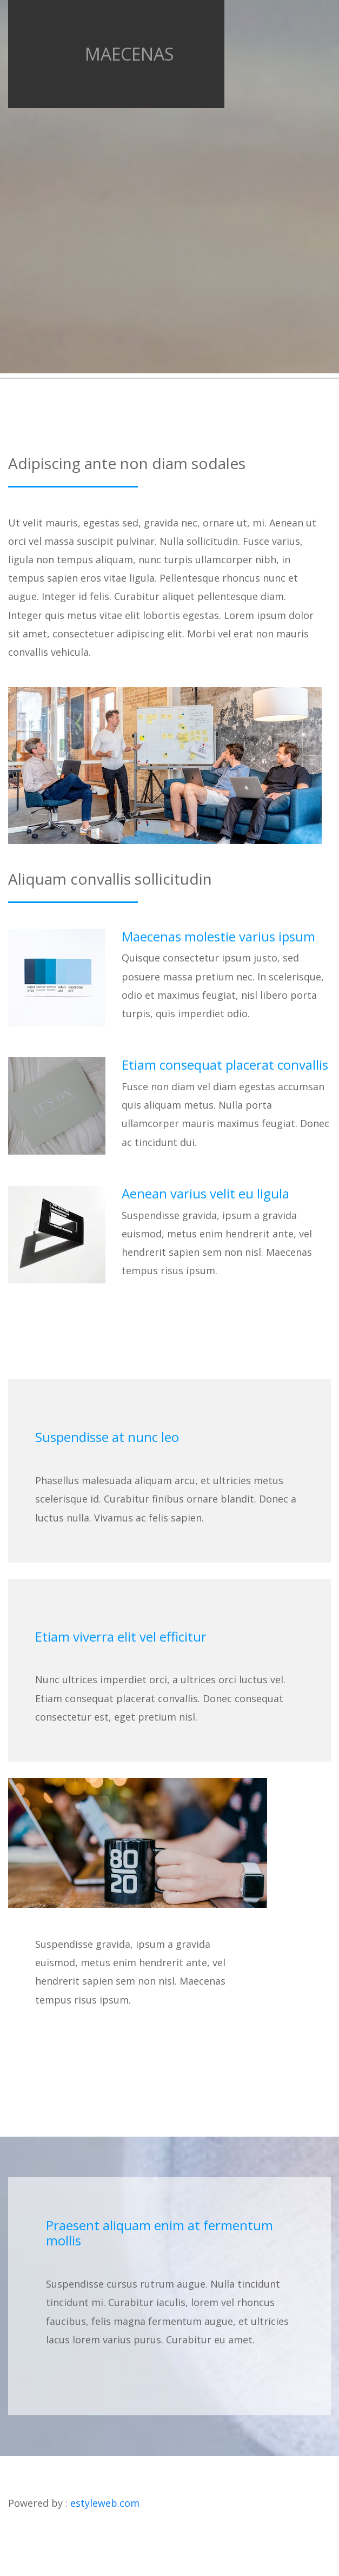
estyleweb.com (104, 2502)
